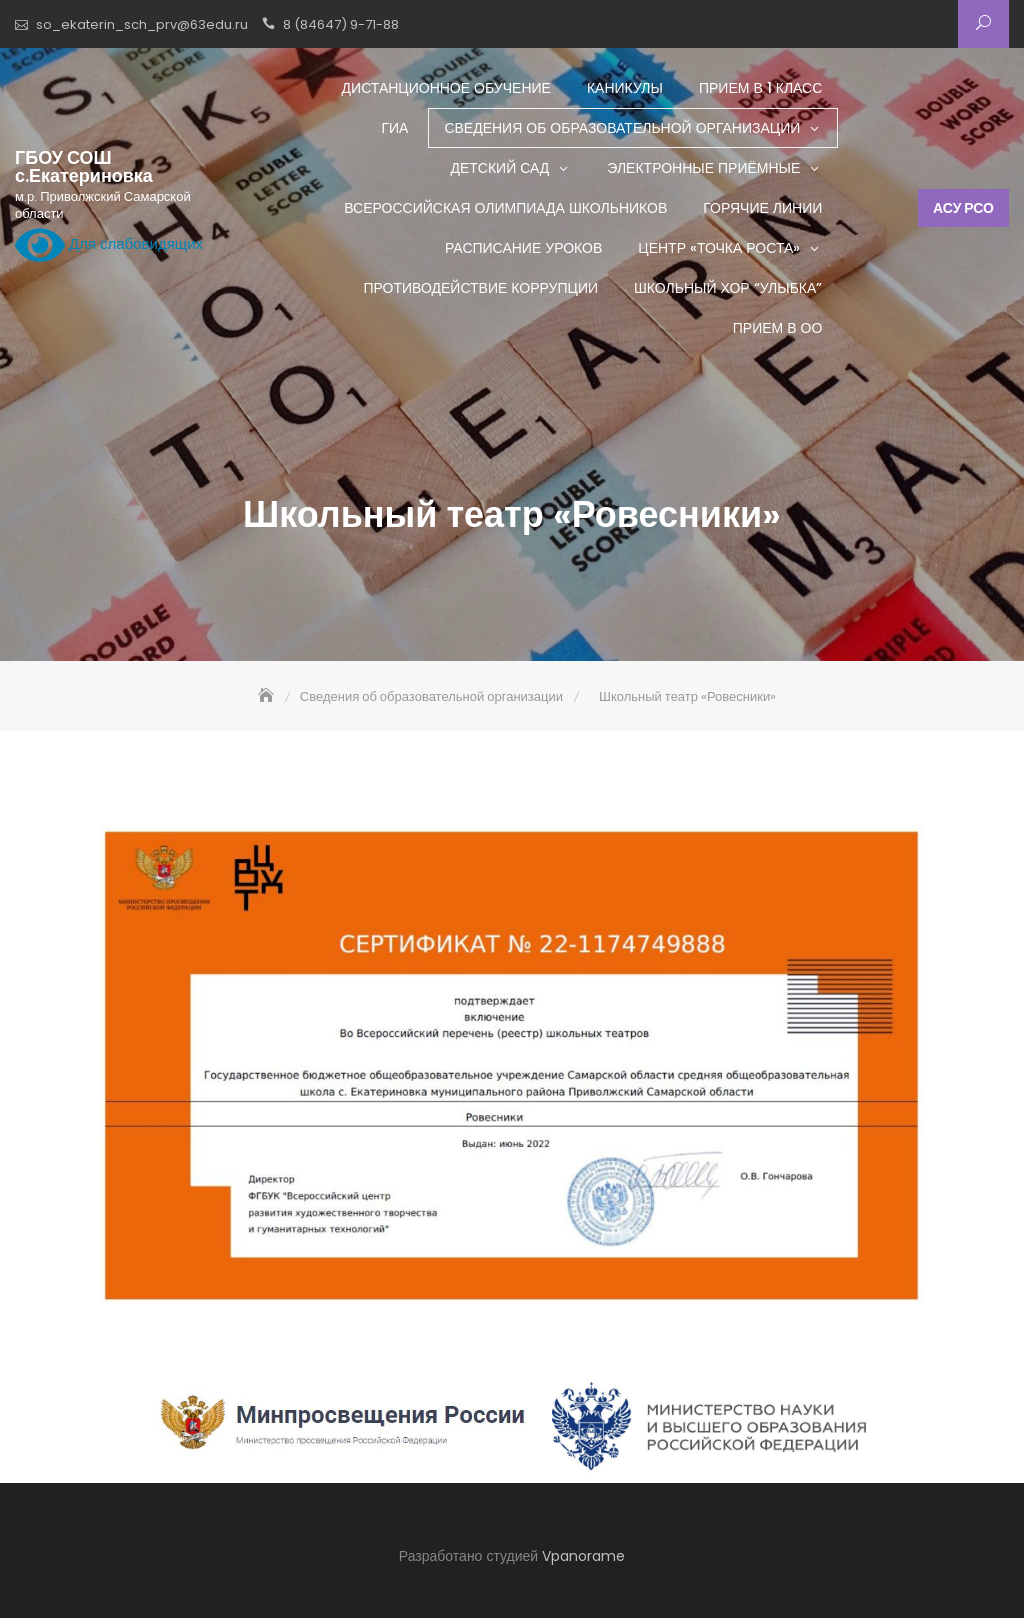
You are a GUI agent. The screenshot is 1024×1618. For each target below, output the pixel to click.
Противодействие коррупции (480, 288)
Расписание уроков (523, 248)
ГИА (394, 128)
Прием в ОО (778, 328)
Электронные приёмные (703, 168)
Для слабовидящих (109, 245)
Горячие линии (762, 208)
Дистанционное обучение (446, 88)
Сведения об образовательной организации (622, 128)
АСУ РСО (963, 208)
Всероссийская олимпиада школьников (505, 208)
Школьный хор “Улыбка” (728, 288)
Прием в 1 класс (760, 88)
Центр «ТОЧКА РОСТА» (719, 248)
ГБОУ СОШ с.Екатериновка (84, 167)
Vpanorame (583, 1556)
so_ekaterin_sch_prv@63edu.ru (142, 24)
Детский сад (499, 168)
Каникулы (625, 88)
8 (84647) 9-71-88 (341, 24)
